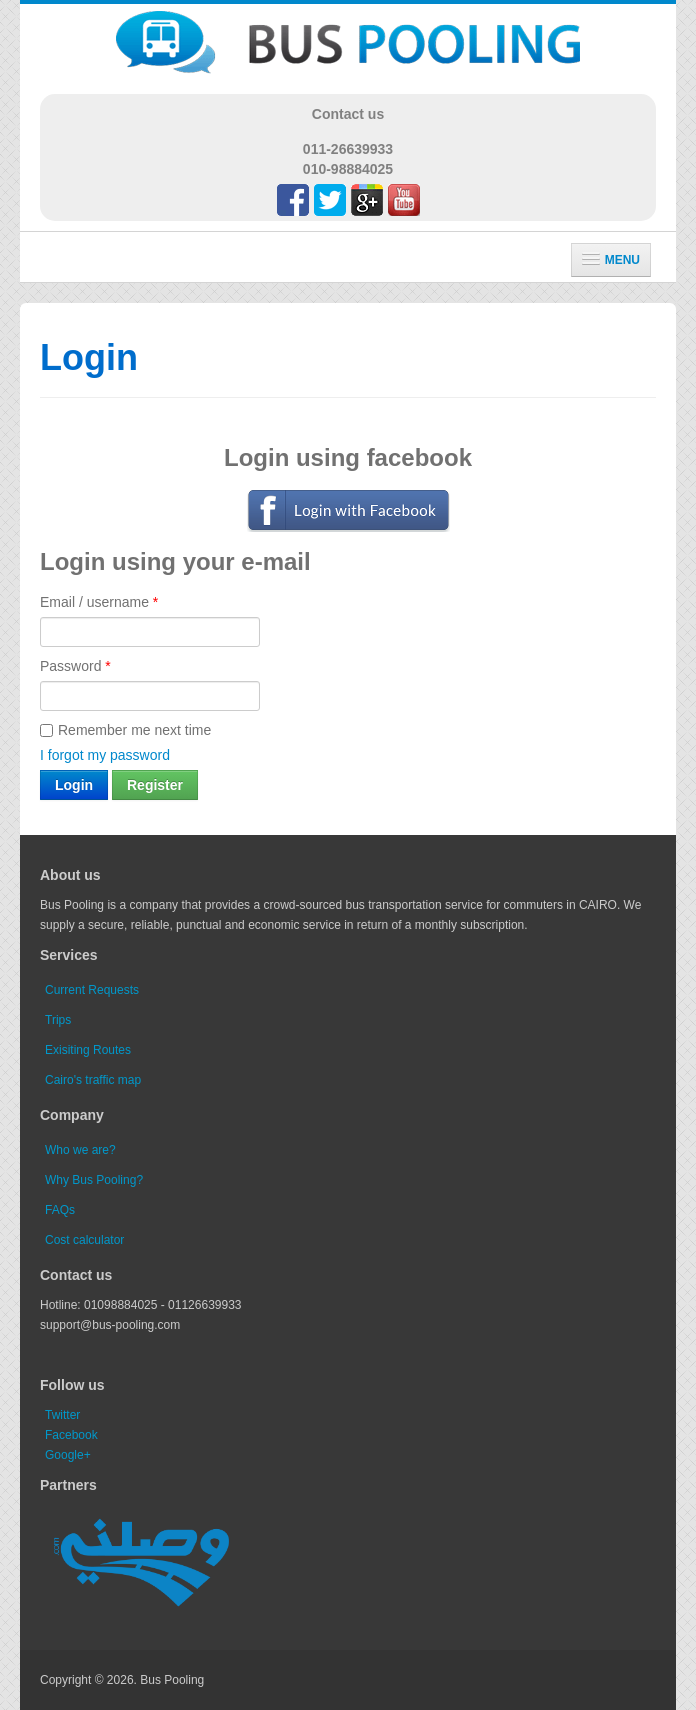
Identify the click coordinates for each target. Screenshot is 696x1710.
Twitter (62, 1415)
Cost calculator (84, 1240)
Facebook (71, 1435)
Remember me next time (125, 730)
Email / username (99, 602)
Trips (58, 1020)
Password (75, 666)
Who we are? (80, 1150)
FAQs (60, 1210)
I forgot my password (105, 755)
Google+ (68, 1455)
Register (155, 785)
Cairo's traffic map (93, 1080)
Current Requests (92, 990)
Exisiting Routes (88, 1050)
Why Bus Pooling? (94, 1180)
